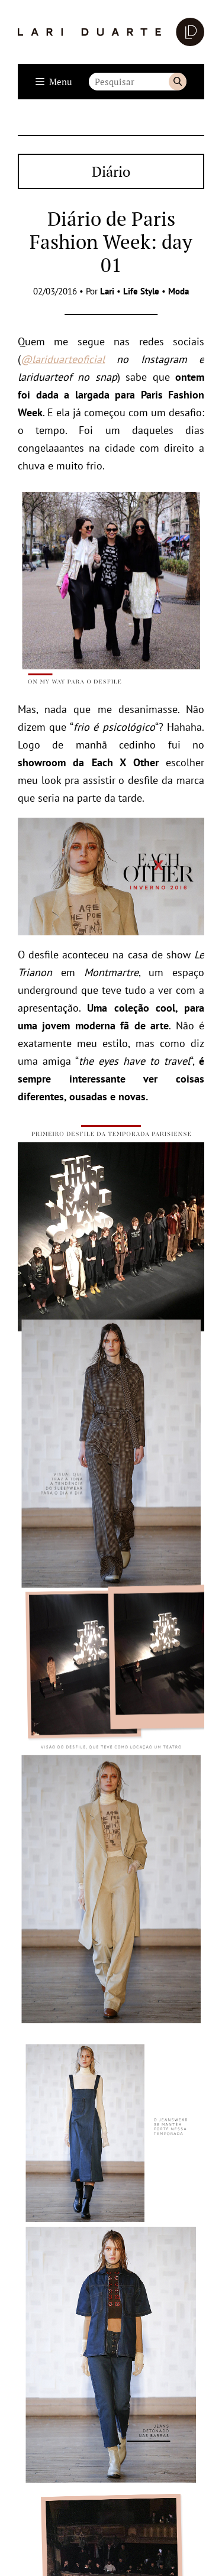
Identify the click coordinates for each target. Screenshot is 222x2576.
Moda (178, 291)
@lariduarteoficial (63, 359)
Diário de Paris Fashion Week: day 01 (111, 241)
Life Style (141, 291)
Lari (107, 291)
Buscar (177, 81)
